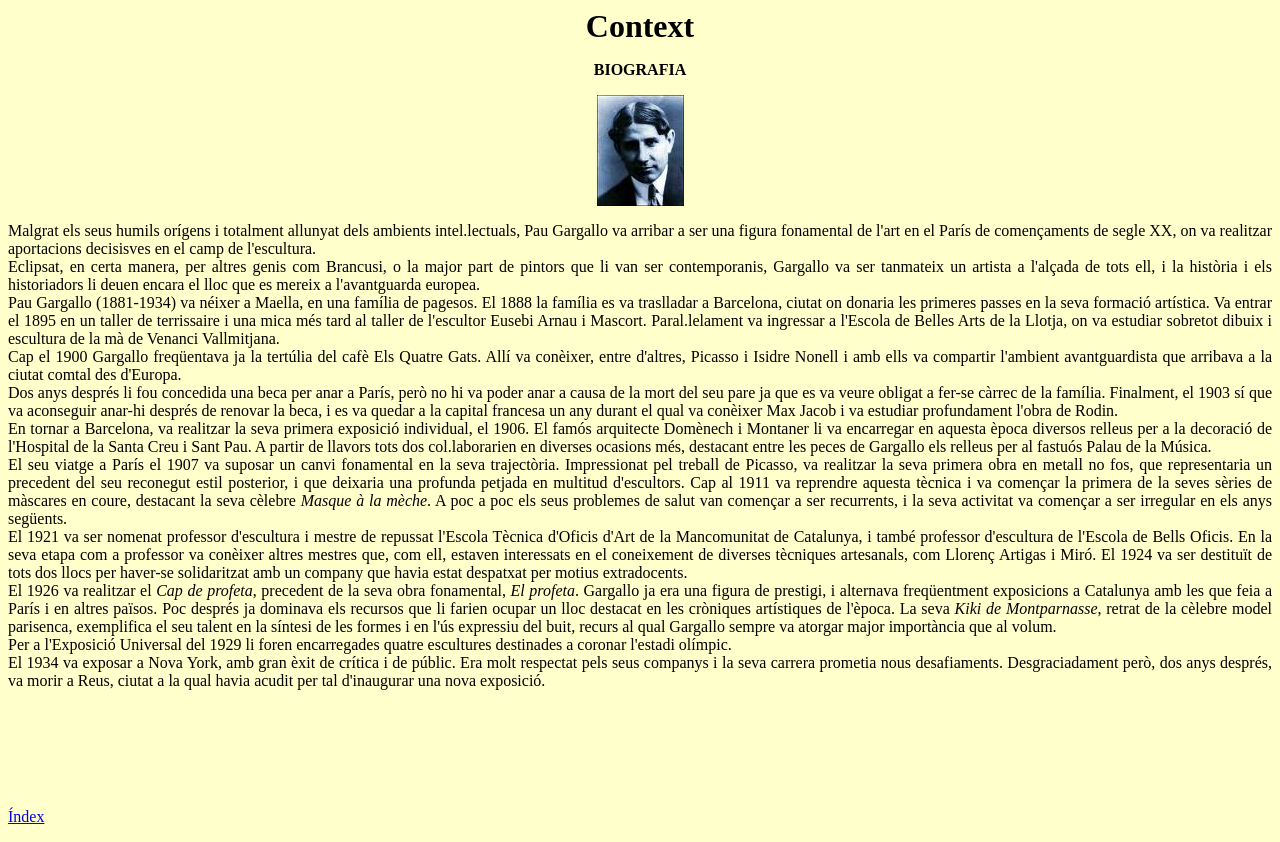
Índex (26, 816)
